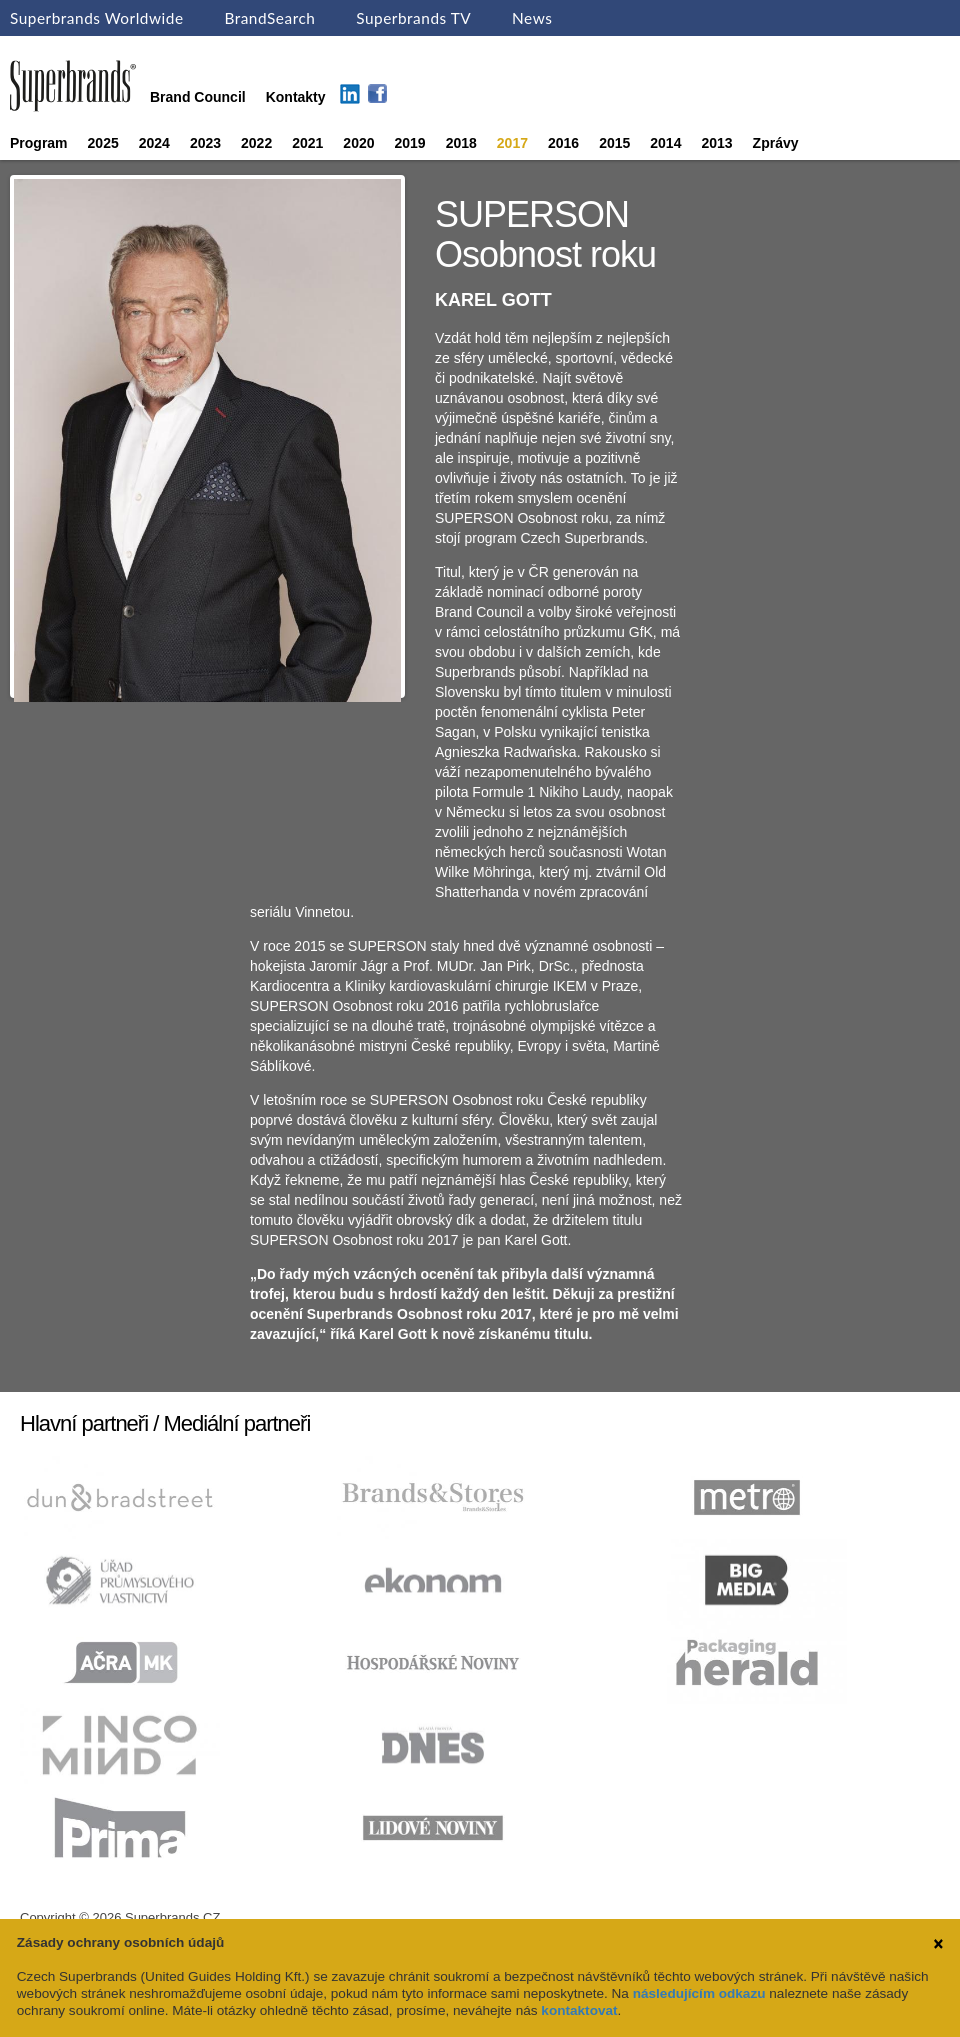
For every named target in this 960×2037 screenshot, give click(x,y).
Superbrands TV (413, 18)
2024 (154, 143)
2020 (358, 143)
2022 (256, 143)
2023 (205, 143)
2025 (103, 143)
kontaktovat (579, 2010)
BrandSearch (269, 18)
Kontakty (296, 97)
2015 (614, 143)
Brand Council (198, 97)
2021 (307, 143)
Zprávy (776, 143)
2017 (512, 143)
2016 (563, 143)
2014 (665, 143)
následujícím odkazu (699, 1993)
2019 (410, 143)
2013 (716, 143)
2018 (461, 143)
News (532, 18)
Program (39, 143)
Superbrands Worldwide (97, 18)
